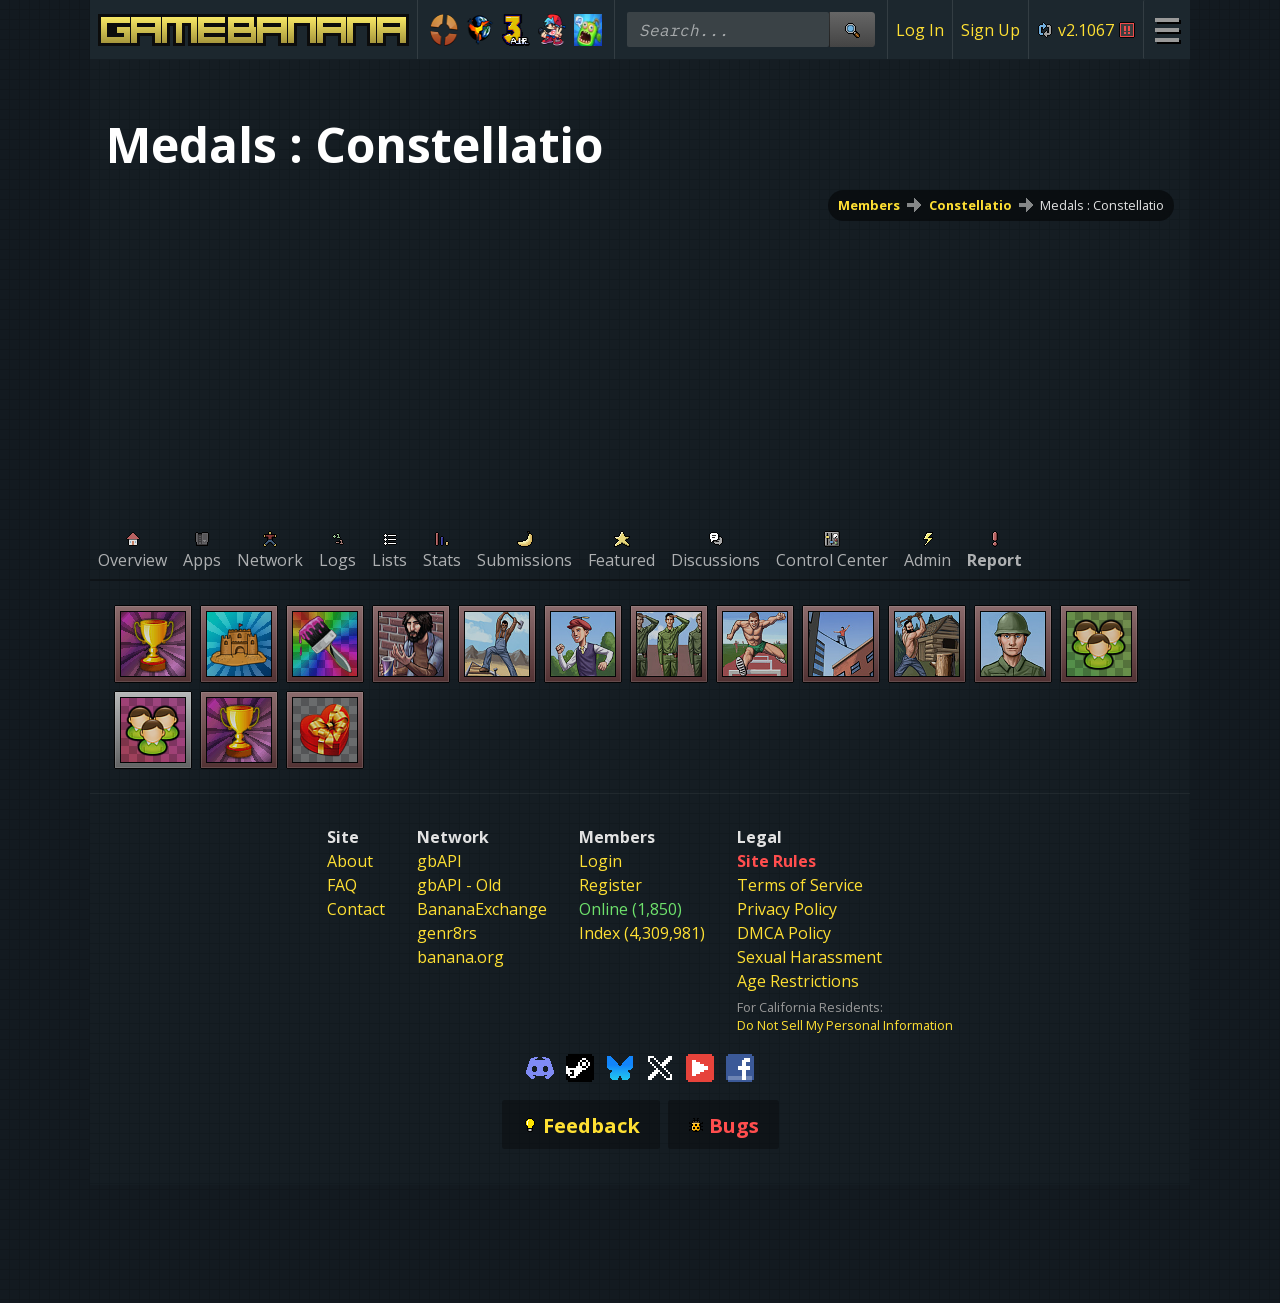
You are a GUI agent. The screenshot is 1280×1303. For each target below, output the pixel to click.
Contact (356, 909)
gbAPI (439, 861)
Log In (920, 30)
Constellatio (970, 205)
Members (869, 205)
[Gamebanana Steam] (580, 1066)
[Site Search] (852, 29)
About (350, 861)
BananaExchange (482, 909)
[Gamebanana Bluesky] (620, 1066)
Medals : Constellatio (1102, 205)
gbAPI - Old (459, 885)
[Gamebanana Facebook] (740, 1066)
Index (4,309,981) (642, 933)
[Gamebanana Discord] (540, 1066)
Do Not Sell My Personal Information (845, 1025)
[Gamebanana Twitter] (660, 1066)
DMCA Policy (784, 933)
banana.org (460, 957)
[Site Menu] (1166, 29)
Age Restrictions (798, 981)
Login (600, 861)
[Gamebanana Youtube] (700, 1066)
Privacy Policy (787, 909)
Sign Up (990, 30)
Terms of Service (800, 885)
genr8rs (447, 933)
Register (610, 885)
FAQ (342, 885)
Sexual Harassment (809, 957)
